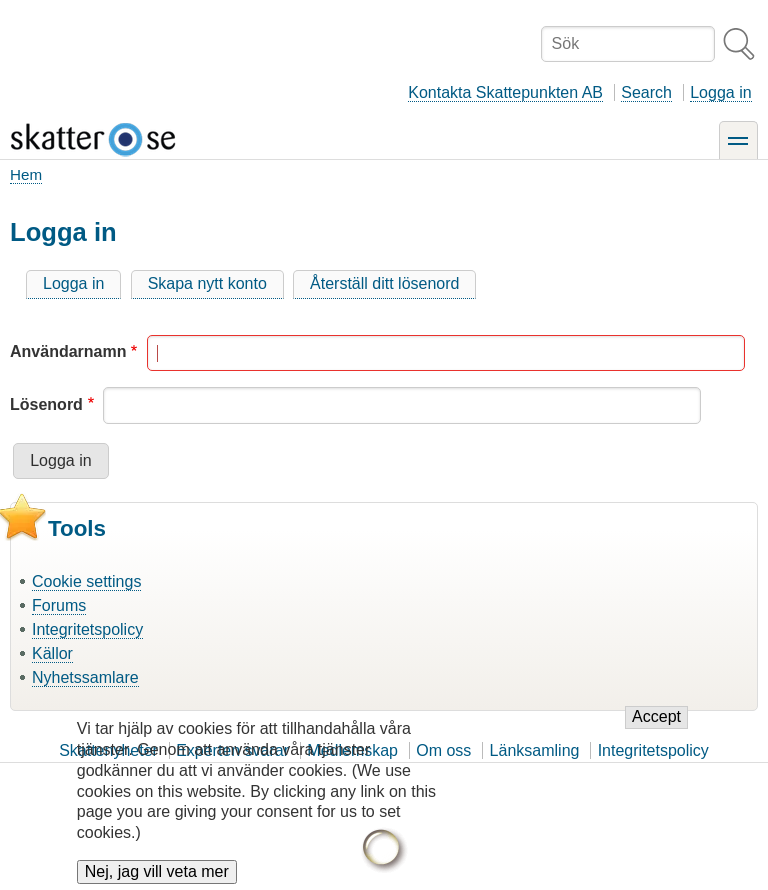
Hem (26, 174)
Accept (656, 721)
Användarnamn (68, 351)
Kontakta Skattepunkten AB (505, 92)
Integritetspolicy (87, 629)
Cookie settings (86, 581)
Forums (59, 605)
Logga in (720, 92)
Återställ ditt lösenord (384, 283)
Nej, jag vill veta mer (157, 876)
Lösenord (46, 404)
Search (646, 92)
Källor (52, 653)
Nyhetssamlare (85, 677)
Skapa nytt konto (207, 283)
